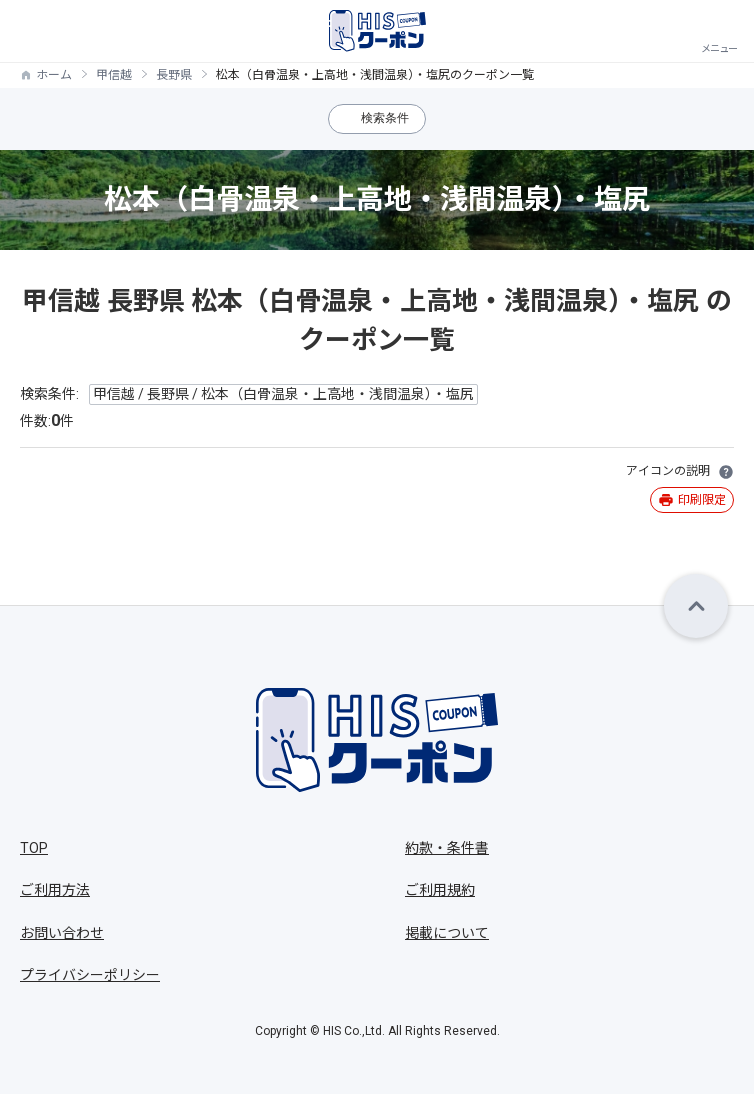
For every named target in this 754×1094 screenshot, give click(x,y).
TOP (34, 848)
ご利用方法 (55, 890)
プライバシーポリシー (90, 975)
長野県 (174, 75)
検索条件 (385, 118)
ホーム (54, 75)
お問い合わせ (62, 933)
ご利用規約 (440, 890)
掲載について (447, 933)
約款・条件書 (447, 848)
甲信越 (114, 75)
